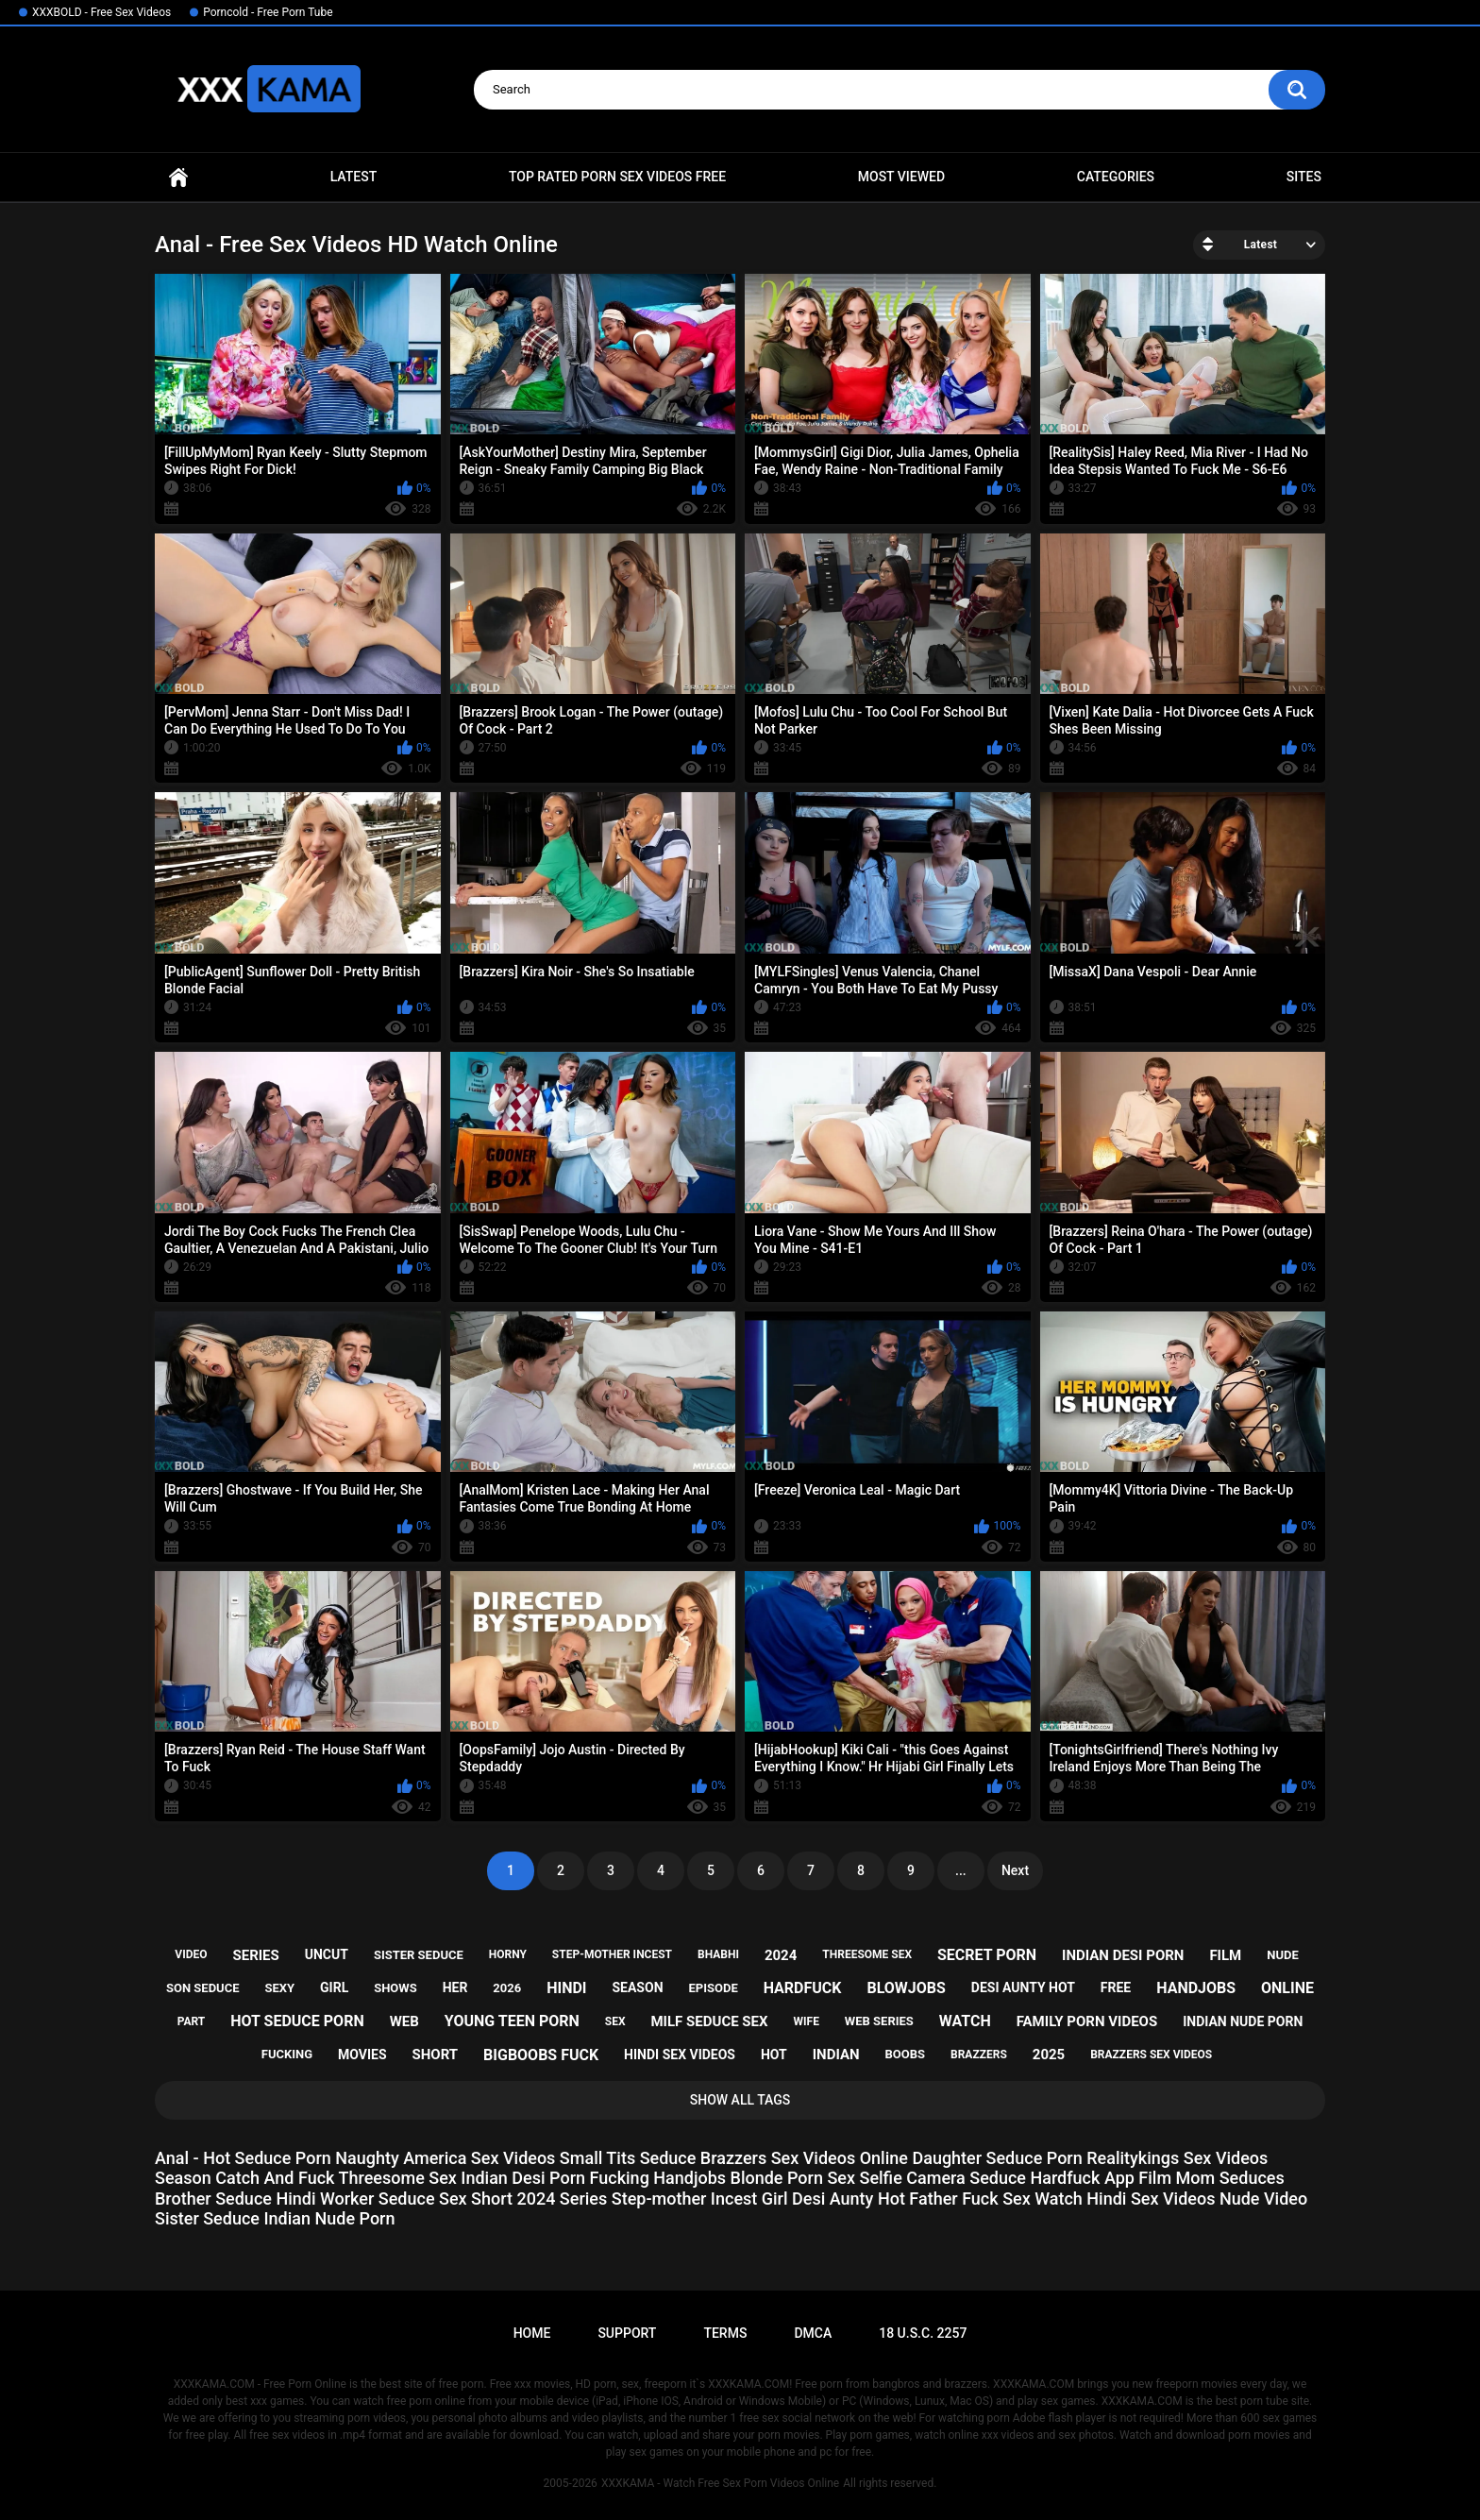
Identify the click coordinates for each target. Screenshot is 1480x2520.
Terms (725, 2333)
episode (712, 1988)
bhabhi (718, 1954)
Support (626, 2333)
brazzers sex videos (1151, 2054)
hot (774, 2054)
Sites (1304, 176)
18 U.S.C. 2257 (923, 2333)
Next (1015, 1870)
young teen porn (512, 2021)
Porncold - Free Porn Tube (267, 12)
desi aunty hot (1023, 1987)
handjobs (1196, 1988)
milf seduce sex (708, 2021)
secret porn (986, 1955)
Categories (1115, 176)
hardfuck (803, 1988)
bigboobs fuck (540, 2055)
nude (1283, 1955)
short (435, 2054)
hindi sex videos (679, 2054)
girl (334, 1987)
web (404, 2021)
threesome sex (867, 1954)
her (455, 1987)
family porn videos (1087, 2021)
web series (879, 2021)
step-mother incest (612, 1954)
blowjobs (905, 1988)
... (961, 1870)
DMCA (813, 2333)
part (191, 2021)
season (637, 1987)
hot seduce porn (296, 2021)
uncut (326, 1954)
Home (178, 177)
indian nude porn (1243, 2021)
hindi (566, 1988)
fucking (286, 2054)
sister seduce (418, 1955)
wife (806, 2021)
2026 (507, 1988)
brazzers (978, 2054)
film (1225, 1955)
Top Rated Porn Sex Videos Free (617, 176)
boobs (905, 2054)
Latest (354, 176)
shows (395, 1988)
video (191, 1954)
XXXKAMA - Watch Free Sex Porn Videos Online (720, 2483)
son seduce (203, 1988)
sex (615, 2021)
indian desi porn (1123, 1955)
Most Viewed (901, 176)
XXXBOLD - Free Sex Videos (101, 12)
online (1287, 1988)
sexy (279, 1988)
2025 (1049, 2054)
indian (836, 2054)
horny (508, 1954)
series (255, 1955)
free (1116, 1987)
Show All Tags (740, 2099)
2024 (781, 1955)
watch (965, 2021)
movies (362, 2054)
